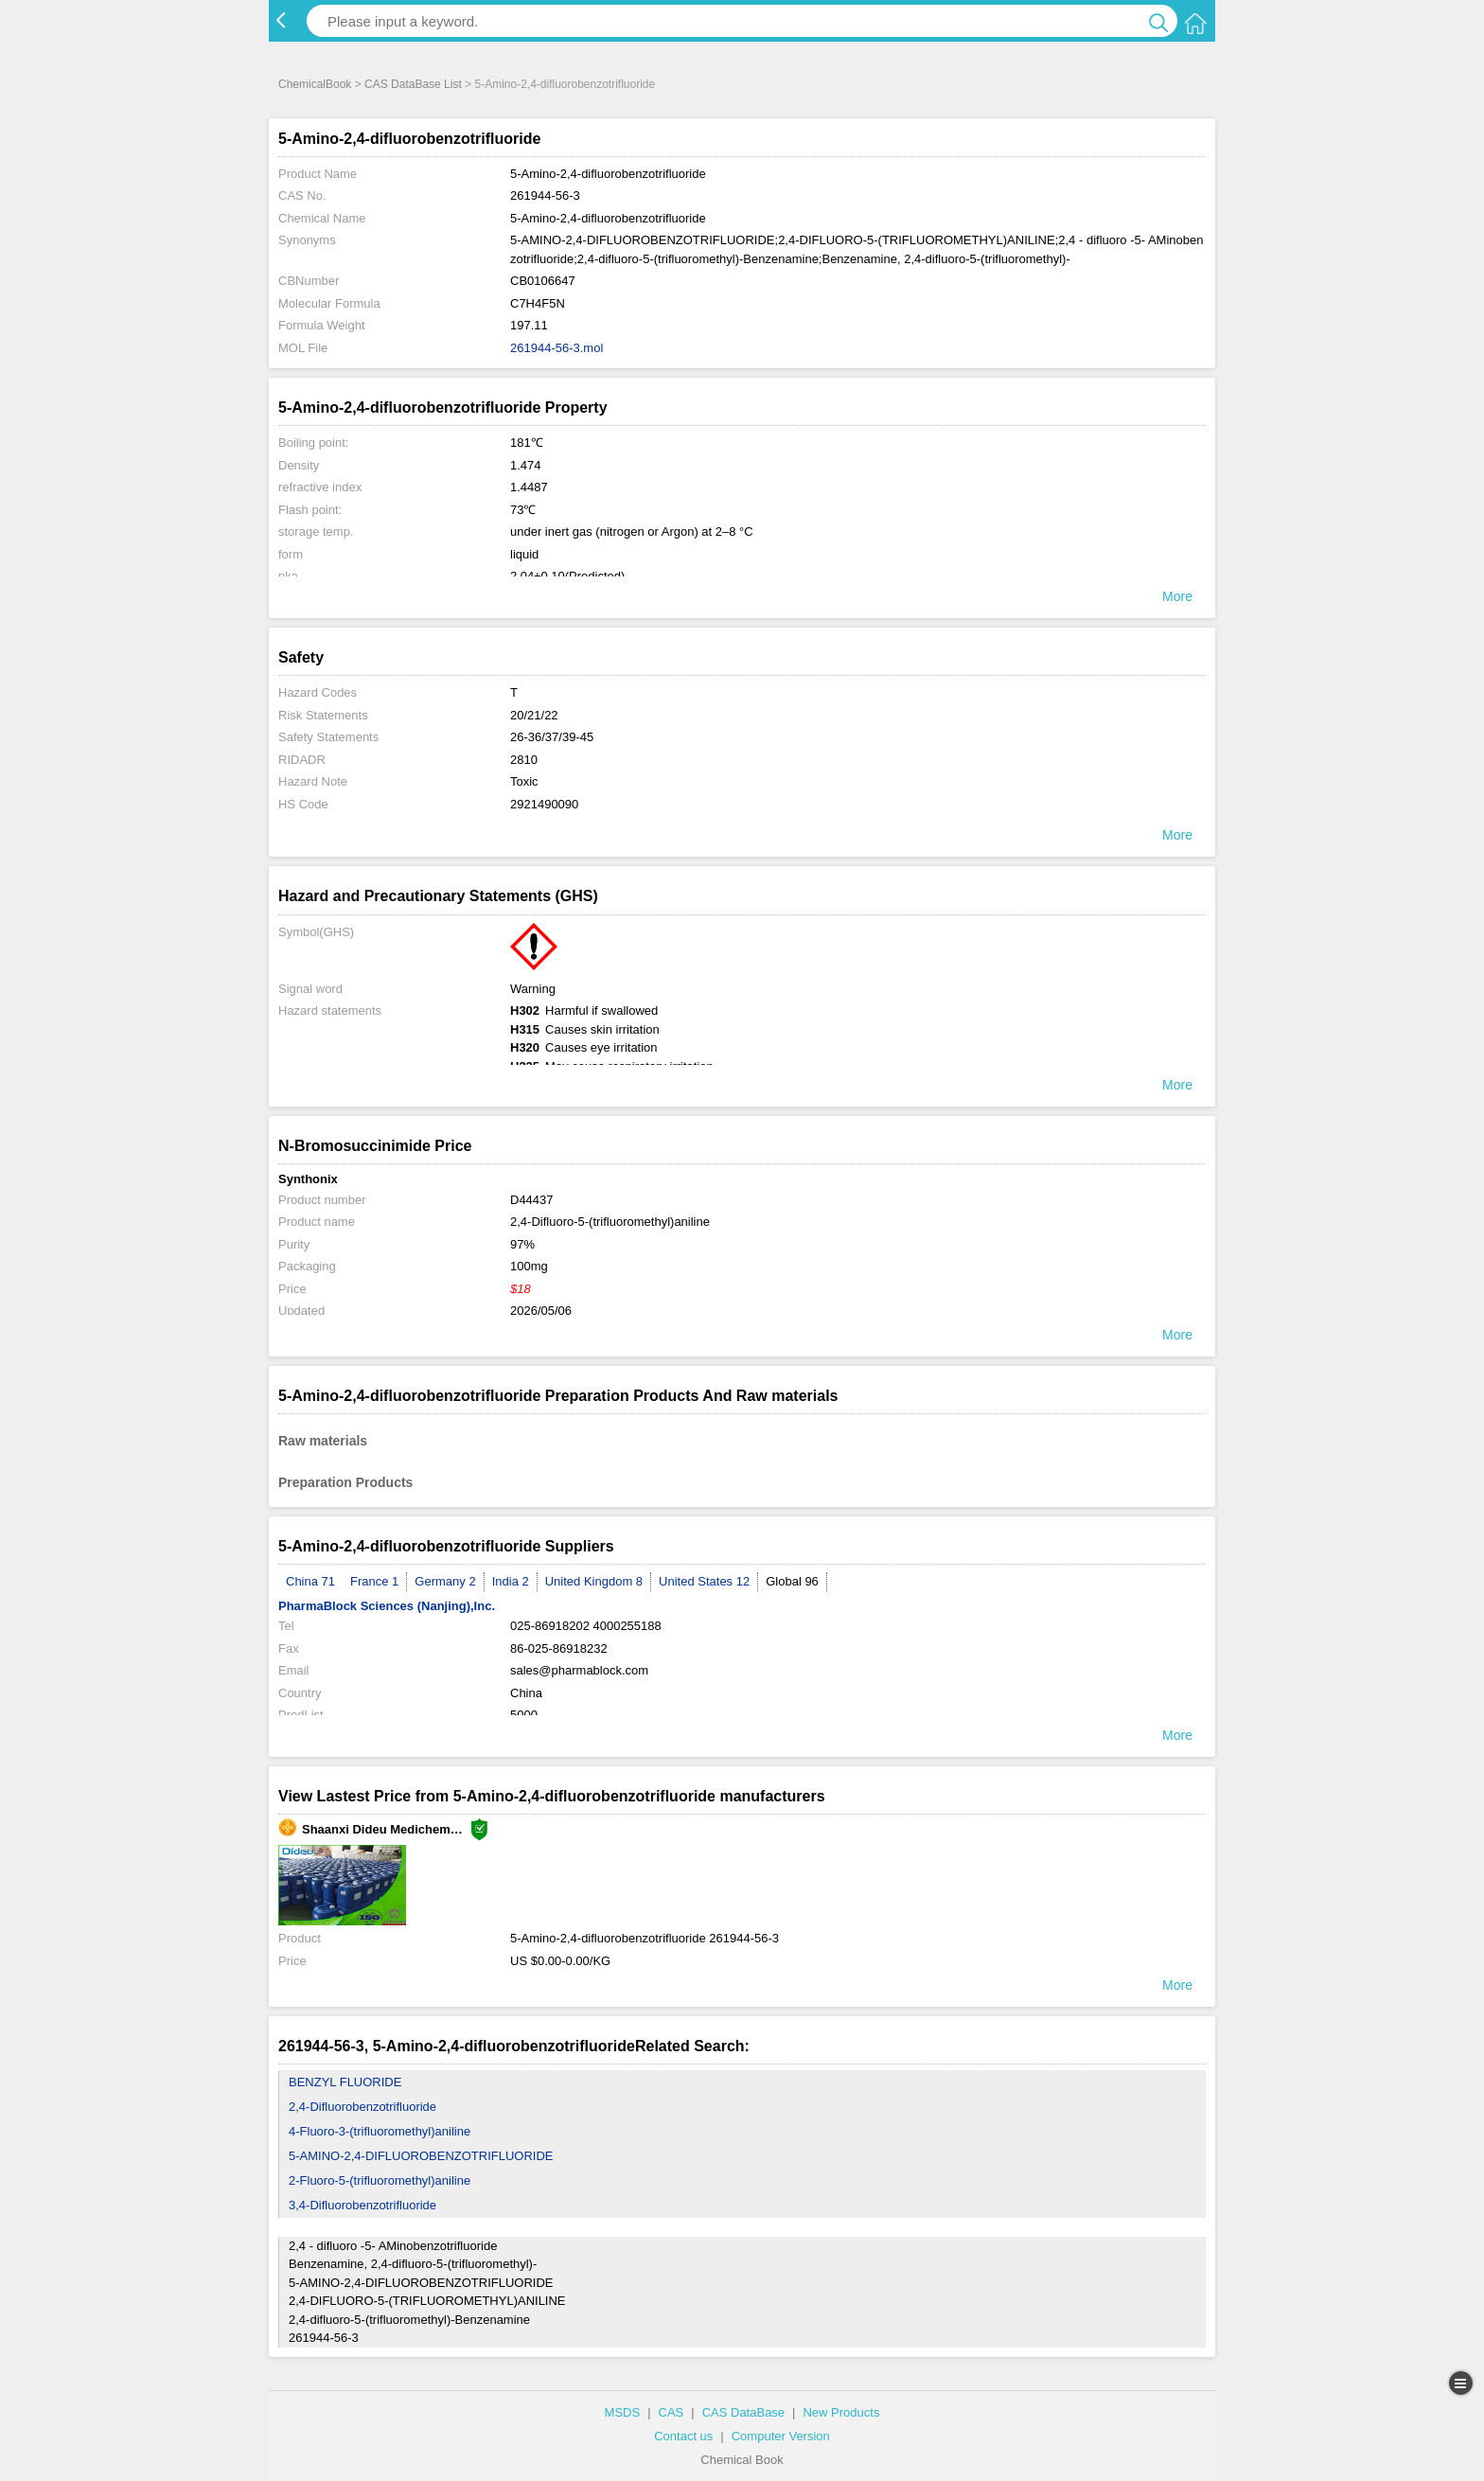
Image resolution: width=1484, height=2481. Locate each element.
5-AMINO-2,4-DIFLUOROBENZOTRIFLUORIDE (421, 2156)
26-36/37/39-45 (551, 737)
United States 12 (704, 1581)
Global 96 (792, 1581)
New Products (841, 2412)
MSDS (623, 2412)
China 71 (310, 1581)
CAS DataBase (743, 2412)
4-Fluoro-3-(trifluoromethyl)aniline (379, 2131)
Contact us (683, 2436)
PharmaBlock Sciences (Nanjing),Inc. (386, 1606)
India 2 (510, 1581)
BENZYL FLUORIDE (345, 2082)
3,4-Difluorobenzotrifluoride (362, 2205)
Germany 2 (445, 1581)
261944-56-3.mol (556, 348)
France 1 (374, 1581)
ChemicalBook (314, 84)
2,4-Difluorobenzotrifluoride (362, 2107)
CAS (671, 2412)
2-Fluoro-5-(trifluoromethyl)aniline (379, 2180)
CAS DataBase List (413, 84)
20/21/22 (534, 715)
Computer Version (781, 2436)
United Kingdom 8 (594, 1581)
